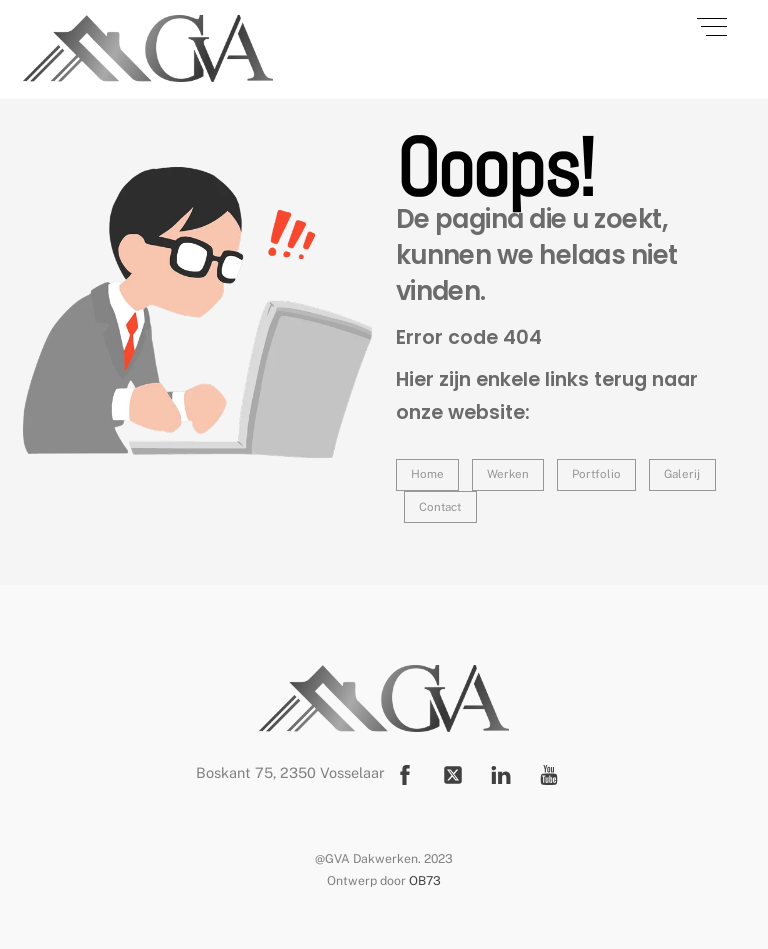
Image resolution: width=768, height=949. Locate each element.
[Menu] (712, 27)
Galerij (682, 474)
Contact (440, 507)
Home (427, 474)
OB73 (425, 880)
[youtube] (549, 772)
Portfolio (596, 474)
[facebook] (405, 772)
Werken (508, 474)
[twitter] (453, 772)
